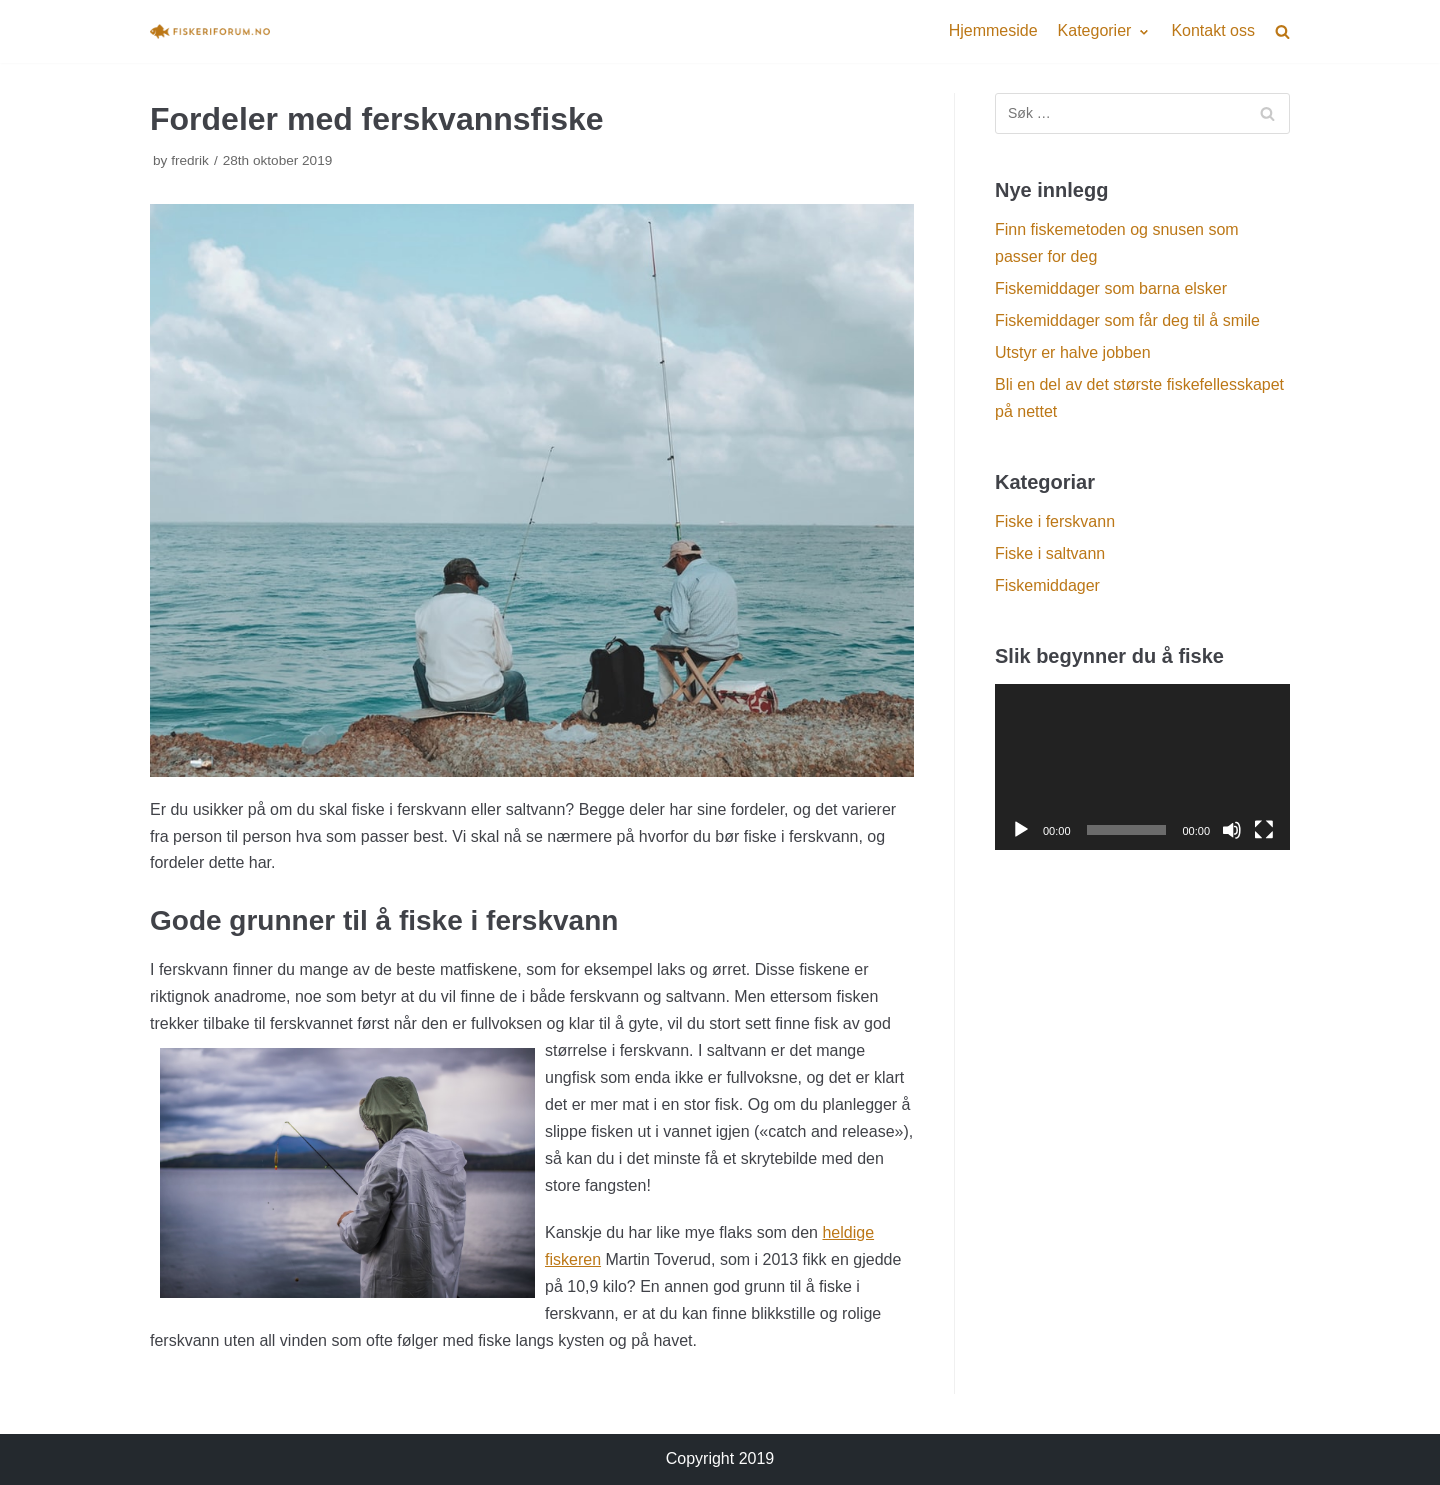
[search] (1282, 31)
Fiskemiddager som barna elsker (1111, 288)
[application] (1142, 767)
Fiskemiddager (1047, 585)
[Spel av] (1021, 830)
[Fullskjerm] (1264, 830)
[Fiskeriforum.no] (210, 31)
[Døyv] (1232, 830)
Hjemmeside (993, 30)
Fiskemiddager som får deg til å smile (1127, 320)
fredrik (190, 160)
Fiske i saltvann (1050, 553)
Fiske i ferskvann (1055, 521)
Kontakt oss (1213, 30)
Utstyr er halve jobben (1073, 352)
